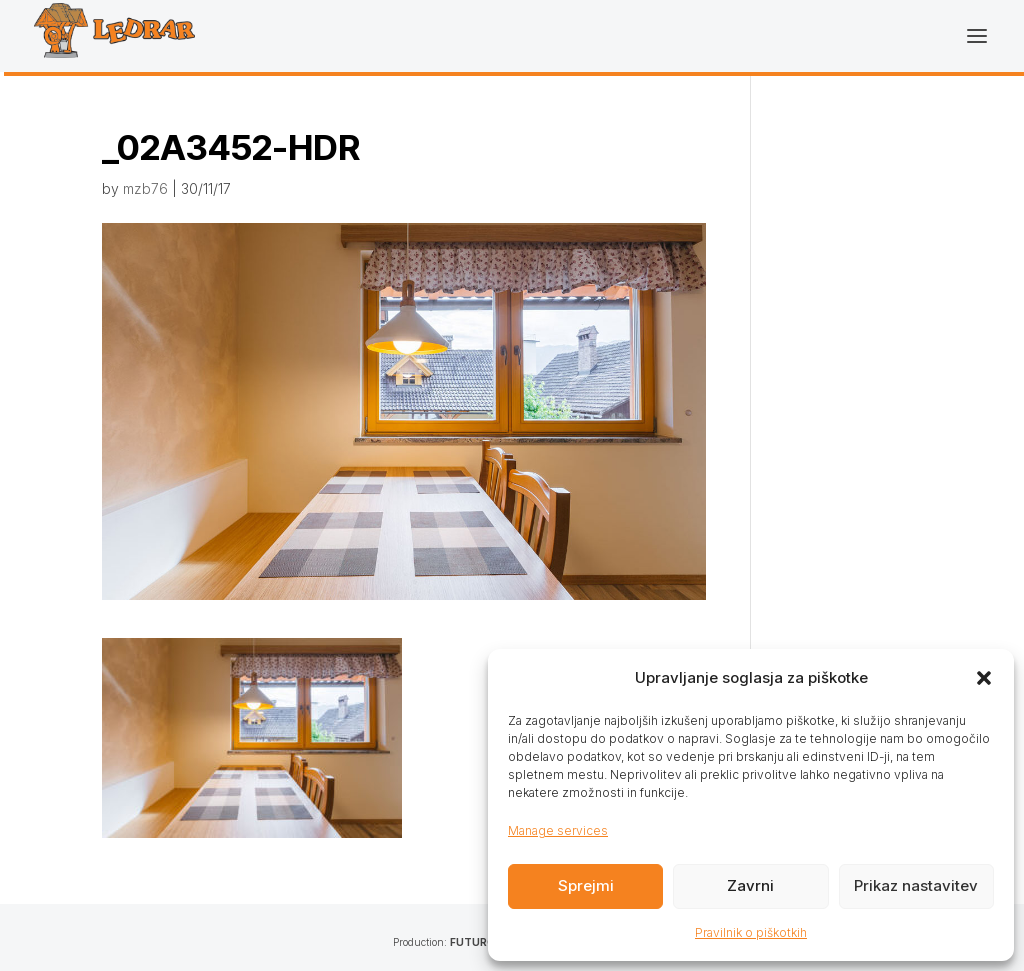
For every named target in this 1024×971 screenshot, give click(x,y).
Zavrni (750, 885)
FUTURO (472, 942)
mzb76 (145, 188)
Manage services (558, 830)
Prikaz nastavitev (916, 885)
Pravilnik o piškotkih (751, 932)
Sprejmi (586, 885)
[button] (984, 678)
